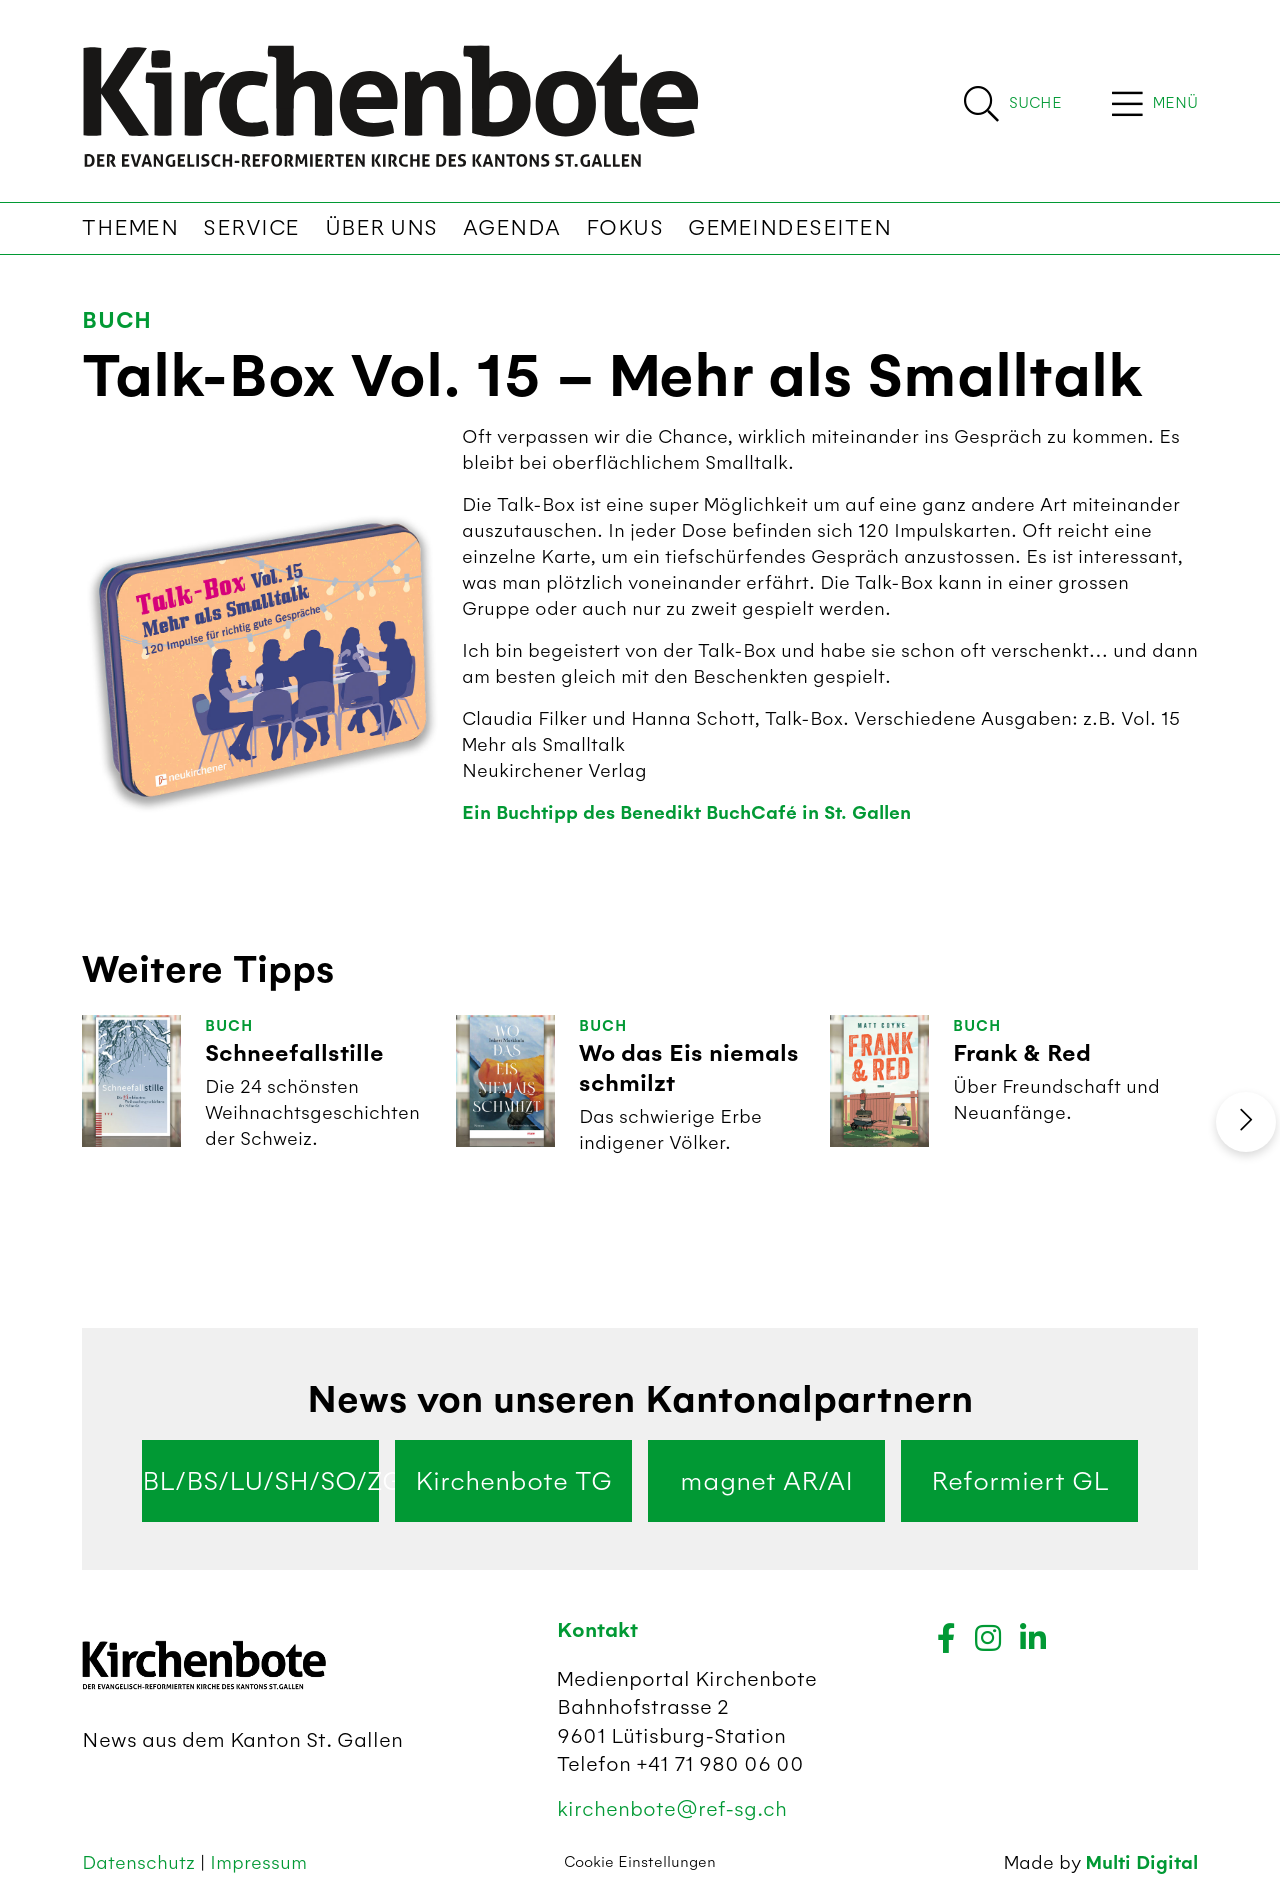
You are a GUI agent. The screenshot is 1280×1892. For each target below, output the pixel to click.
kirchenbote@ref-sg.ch (672, 1808)
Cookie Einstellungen (640, 1862)
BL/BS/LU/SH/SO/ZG (260, 1481)
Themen (130, 228)
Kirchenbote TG (513, 1481)
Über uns (381, 228)
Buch (117, 320)
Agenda (512, 228)
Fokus (625, 228)
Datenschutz (141, 1862)
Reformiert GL (1020, 1481)
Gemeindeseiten (789, 228)
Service (251, 228)
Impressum (258, 1862)
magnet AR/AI (766, 1481)
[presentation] (1246, 1122)
